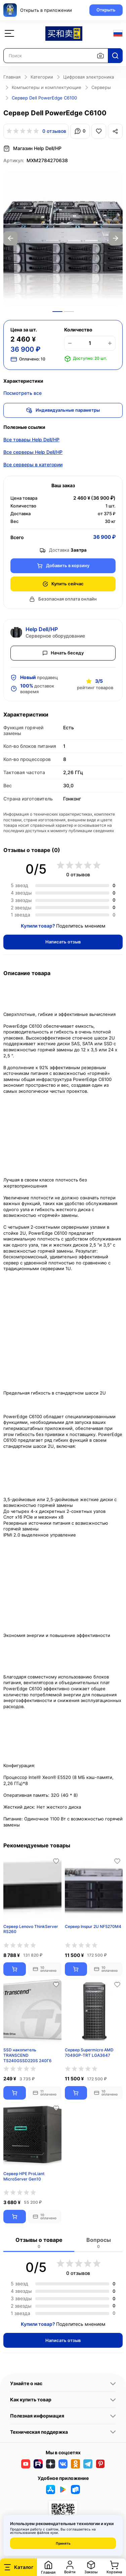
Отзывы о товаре (38, 2242)
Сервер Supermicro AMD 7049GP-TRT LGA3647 (89, 2052)
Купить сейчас (63, 584)
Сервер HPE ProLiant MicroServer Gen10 (23, 2176)
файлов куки (47, 2532)
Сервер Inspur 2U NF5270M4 (93, 1926)
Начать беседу (63, 652)
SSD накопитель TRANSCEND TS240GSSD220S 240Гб (27, 2054)
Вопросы (98, 2242)
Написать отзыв (63, 941)
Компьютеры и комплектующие (46, 87)
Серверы (101, 87)
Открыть (106, 9)
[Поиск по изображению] (100, 56)
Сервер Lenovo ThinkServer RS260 (30, 1929)
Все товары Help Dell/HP (31, 439)
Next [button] (116, 238)
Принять (63, 2543)
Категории (42, 77)
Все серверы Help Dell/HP (32, 452)
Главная (11, 77)
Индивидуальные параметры (63, 410)
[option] (63, 238)
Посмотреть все (22, 393)
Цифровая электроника (88, 77)
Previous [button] (10, 238)
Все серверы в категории (32, 464)
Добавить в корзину (63, 565)
